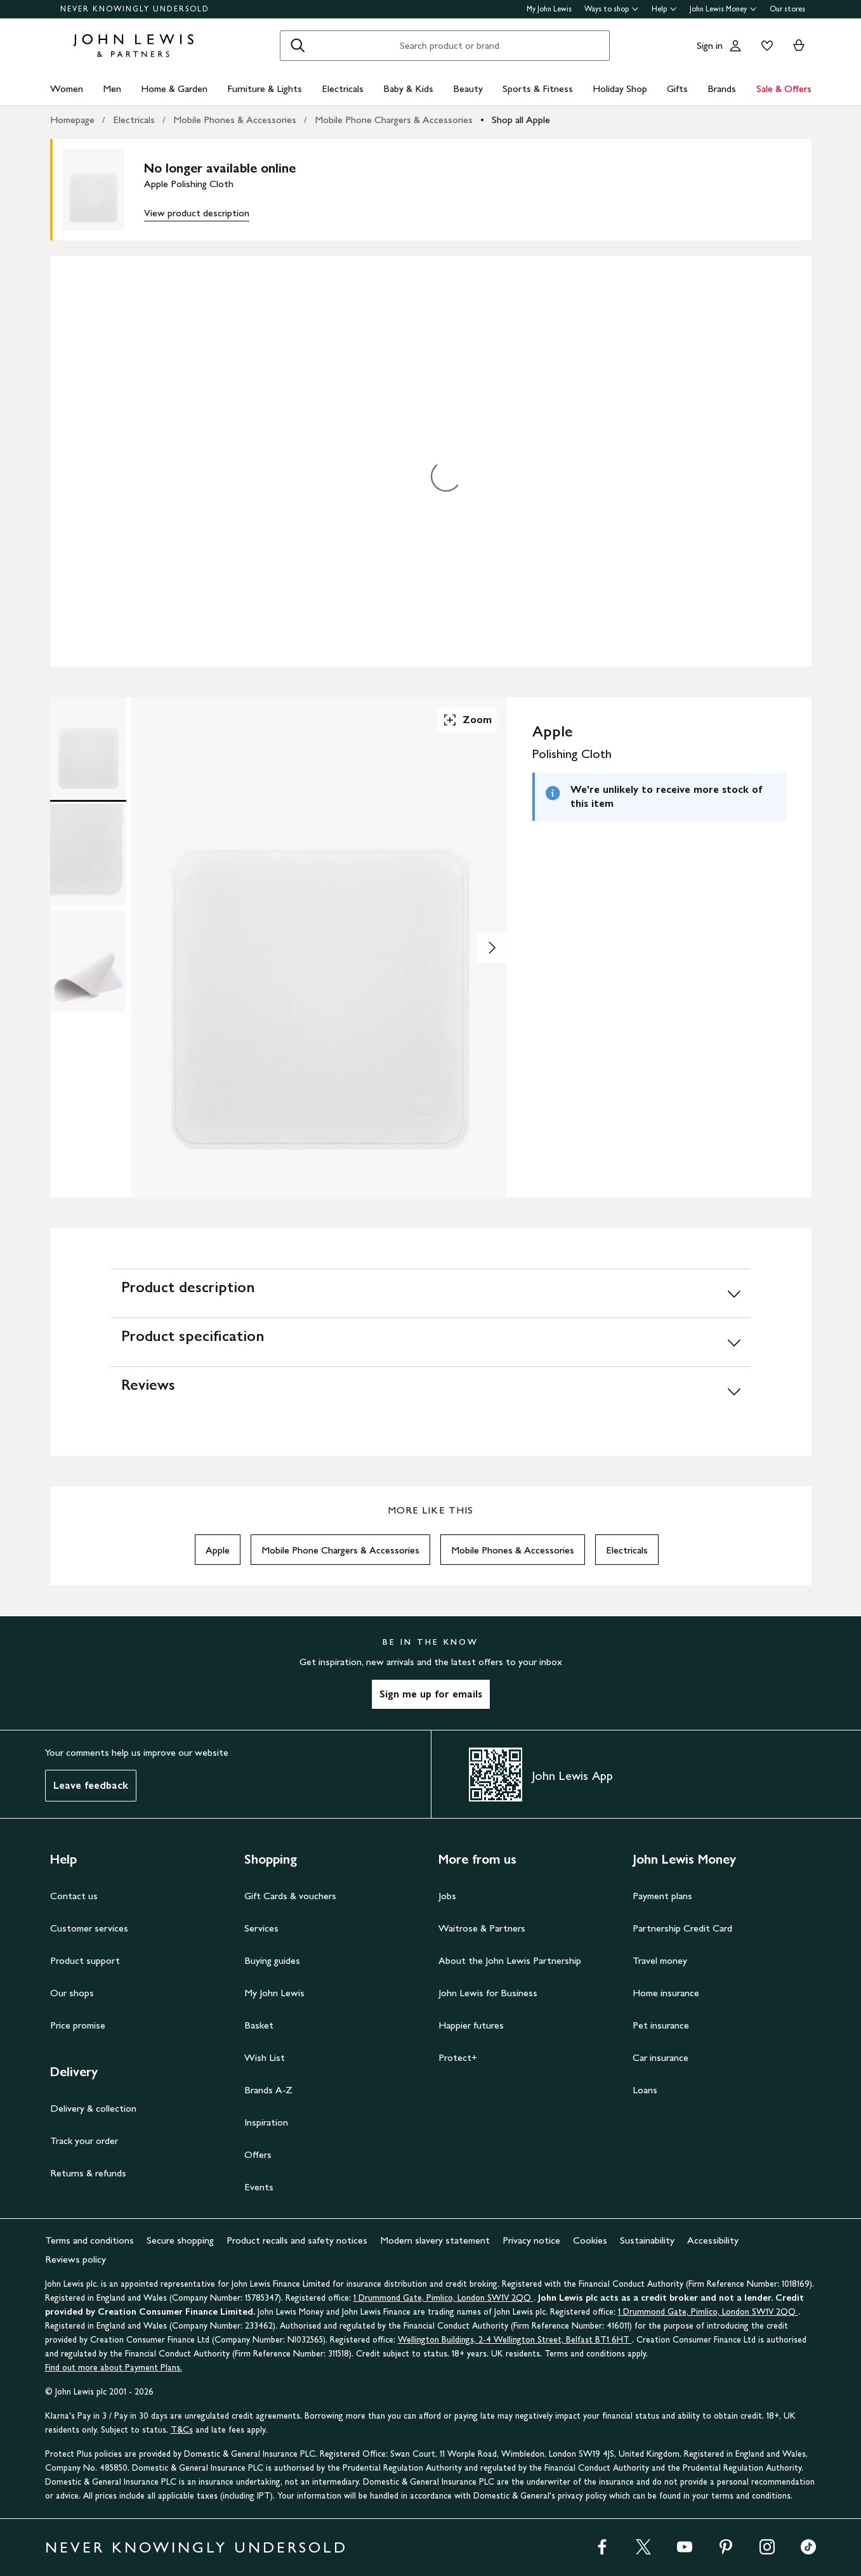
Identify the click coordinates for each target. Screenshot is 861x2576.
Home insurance (666, 1993)
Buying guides (272, 1960)
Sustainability (647, 2240)
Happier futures (471, 2025)
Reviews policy (75, 2259)
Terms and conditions (89, 2240)
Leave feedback (90, 1785)
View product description (196, 213)
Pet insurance (661, 2025)
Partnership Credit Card (682, 1928)
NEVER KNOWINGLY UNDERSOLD (134, 8)
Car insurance (660, 2057)
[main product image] (103, 189)
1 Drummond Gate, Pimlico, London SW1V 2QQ (443, 2297)
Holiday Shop (620, 88)
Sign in (710, 45)
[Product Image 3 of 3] (88, 961)
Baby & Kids (408, 88)
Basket (258, 2025)
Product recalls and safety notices (297, 2240)
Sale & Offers (784, 88)
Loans (645, 2090)
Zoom (467, 720)
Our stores (787, 8)
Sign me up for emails (430, 1694)
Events (258, 2187)
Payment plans (662, 1896)
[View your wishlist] (764, 45)
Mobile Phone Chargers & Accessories (394, 120)
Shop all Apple (521, 120)
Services (261, 1928)
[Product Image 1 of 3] (88, 748)
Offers (258, 2154)
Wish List (264, 2057)
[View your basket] (799, 45)
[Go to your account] (735, 45)
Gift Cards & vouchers (290, 1896)
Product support (85, 1960)
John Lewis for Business (487, 1993)
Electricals (343, 88)
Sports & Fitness (538, 88)
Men (112, 88)
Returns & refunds (88, 2173)
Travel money (660, 1960)
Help (664, 8)
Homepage (72, 120)
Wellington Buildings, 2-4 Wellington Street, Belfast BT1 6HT (515, 2339)
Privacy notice (531, 2240)
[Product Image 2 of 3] (88, 854)
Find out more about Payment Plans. (113, 2367)
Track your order (84, 2141)
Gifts (677, 88)
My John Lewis (549, 8)
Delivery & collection (93, 2108)
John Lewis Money (723, 8)
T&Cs (182, 2429)
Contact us (74, 1896)
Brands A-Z (268, 2090)
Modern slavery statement (435, 2240)
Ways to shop (611, 8)
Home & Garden (174, 88)
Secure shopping (180, 2240)
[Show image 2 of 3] (492, 947)
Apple (218, 1550)
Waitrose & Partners (481, 1928)
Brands (721, 88)
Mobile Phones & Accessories (234, 120)
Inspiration (266, 2122)
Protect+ (457, 2057)
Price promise (77, 2025)
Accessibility (713, 2240)
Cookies (590, 2240)
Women (66, 88)
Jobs (447, 1896)
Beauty (468, 88)
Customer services (89, 1928)
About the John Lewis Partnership (509, 1960)
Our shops (72, 1993)
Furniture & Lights (264, 88)
